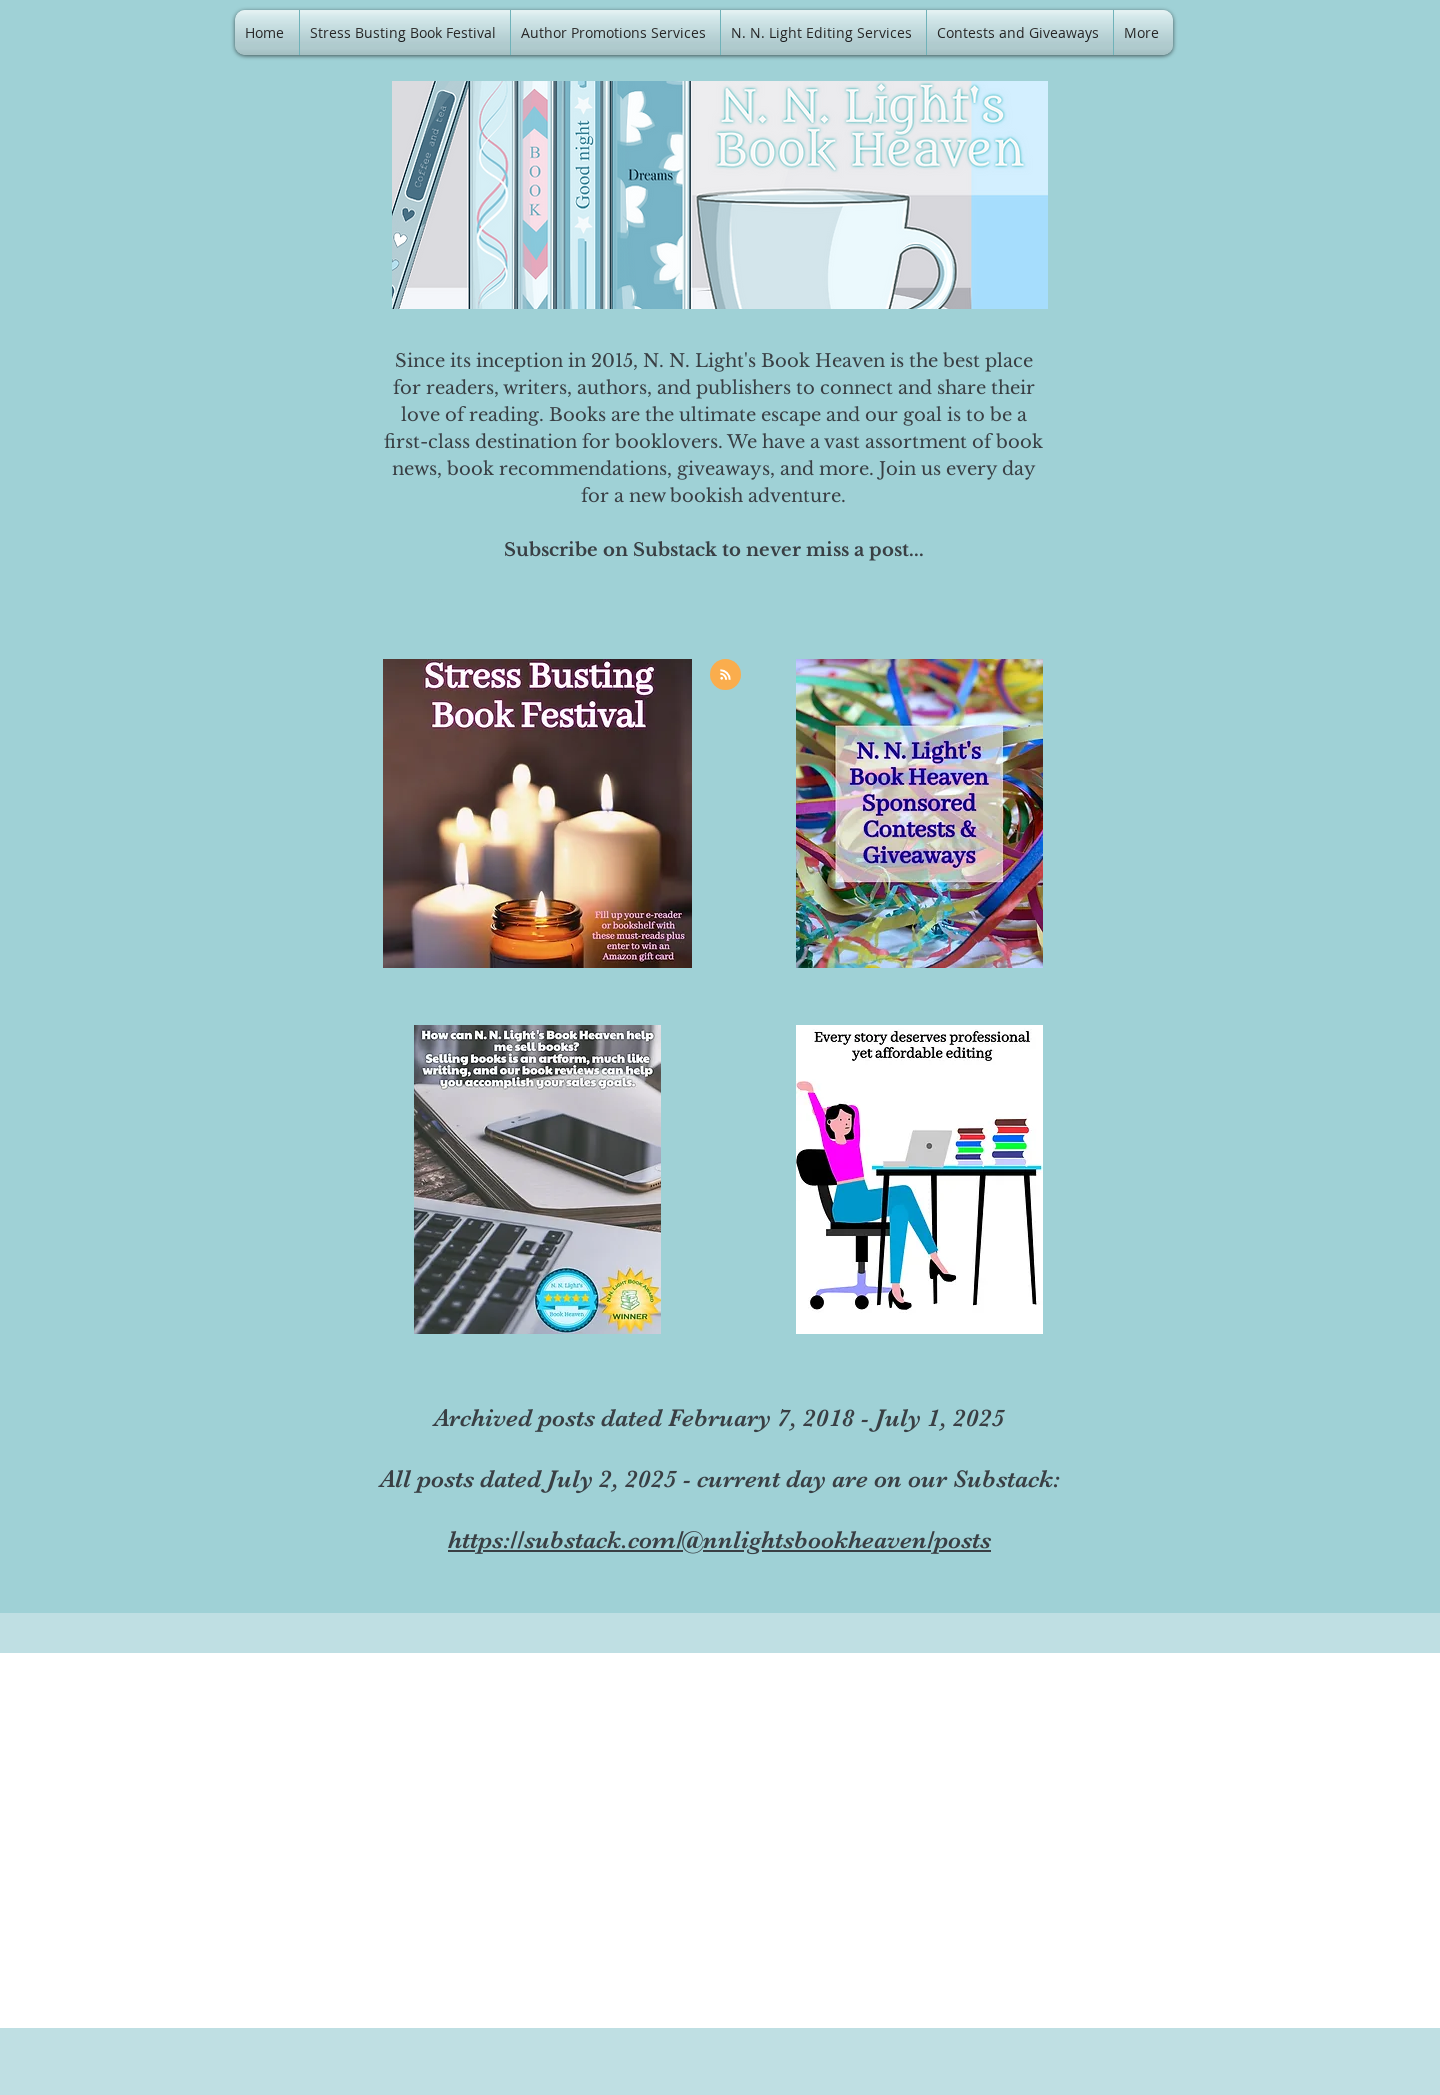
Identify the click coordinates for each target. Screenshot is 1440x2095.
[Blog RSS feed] (725, 675)
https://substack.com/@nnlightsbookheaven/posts (719, 1539)
